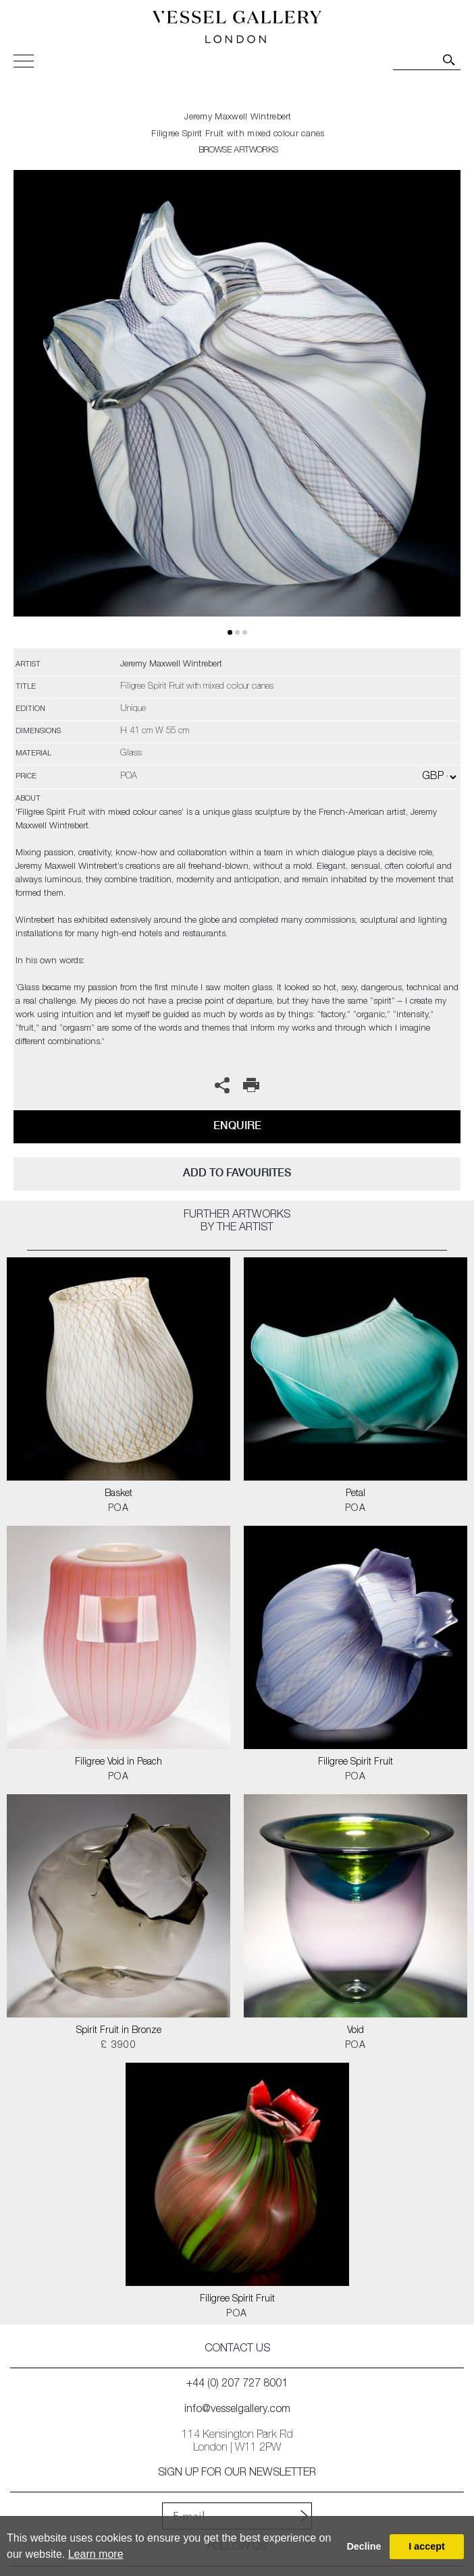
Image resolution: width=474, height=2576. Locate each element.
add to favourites (237, 1172)
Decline (363, 2546)
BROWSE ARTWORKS (238, 150)
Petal (355, 1494)
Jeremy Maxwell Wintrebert (238, 117)
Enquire (237, 1125)
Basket (118, 1494)
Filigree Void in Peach (118, 1762)
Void (355, 2031)
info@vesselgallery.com (237, 2410)
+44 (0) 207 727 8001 (237, 2384)
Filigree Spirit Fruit (355, 1762)
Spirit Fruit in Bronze (118, 2031)
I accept (427, 2546)
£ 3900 (118, 2046)
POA (118, 1509)
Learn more (96, 2554)
